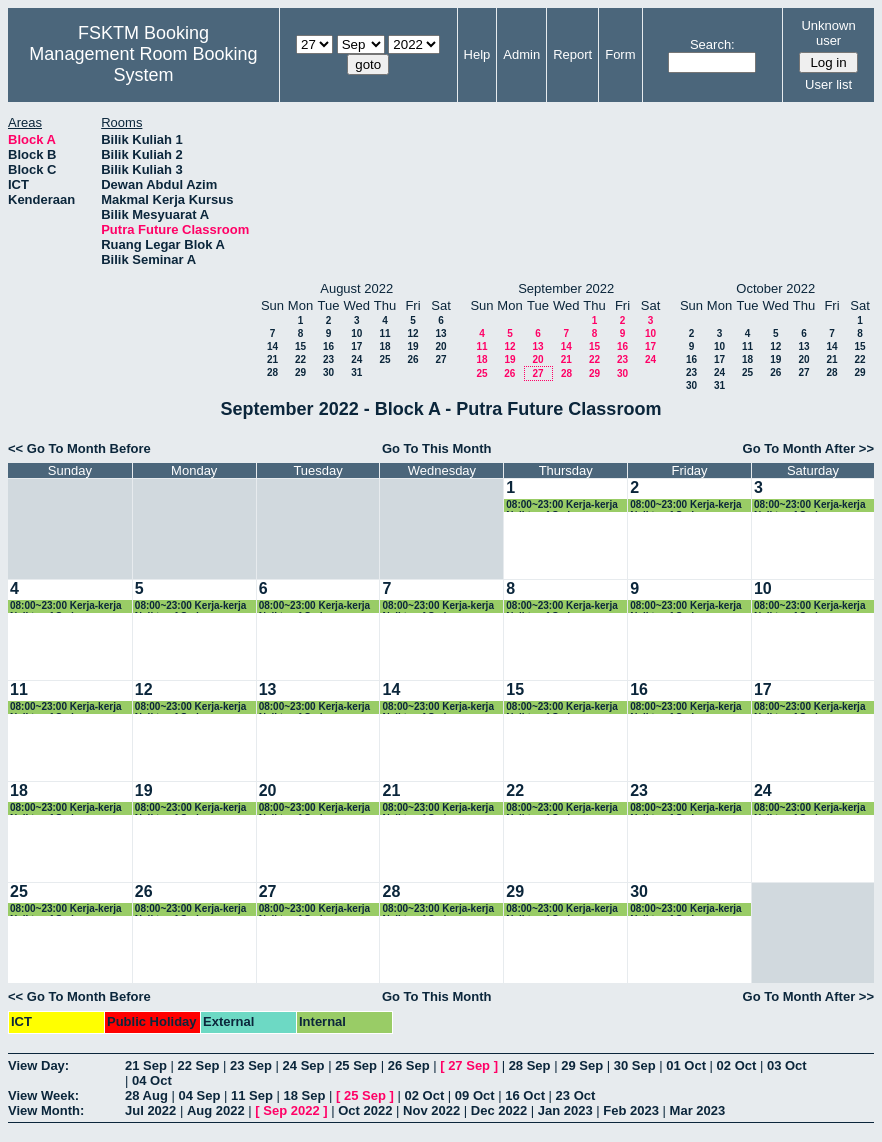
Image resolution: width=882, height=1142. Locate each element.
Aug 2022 (216, 1110)
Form (620, 54)
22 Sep (199, 1065)
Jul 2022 (150, 1110)
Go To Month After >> (808, 448)
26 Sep (409, 1065)
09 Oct (475, 1095)
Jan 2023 (565, 1110)
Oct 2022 (365, 1110)
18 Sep (305, 1095)
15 (300, 346)
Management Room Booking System (143, 64)
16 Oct (525, 1095)
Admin (521, 54)
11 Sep (252, 1095)
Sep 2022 (291, 1110)
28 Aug (146, 1095)
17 (356, 346)
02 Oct (737, 1065)
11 (384, 333)
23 (328, 359)
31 (356, 372)
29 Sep (582, 1065)
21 (272, 359)
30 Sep (635, 1065)
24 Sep (304, 1065)
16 (328, 346)
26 (412, 359)
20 (440, 346)
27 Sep (469, 1065)
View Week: (43, 1095)
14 (272, 346)
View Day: (38, 1065)
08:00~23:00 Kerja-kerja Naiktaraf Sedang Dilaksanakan (561, 505)
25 (384, 359)
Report (572, 54)
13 (440, 333)
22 (300, 359)
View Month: (46, 1110)
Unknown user (828, 33)
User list (828, 84)
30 (328, 372)
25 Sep (356, 1065)
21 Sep (146, 1065)
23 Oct (576, 1095)
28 (272, 372)
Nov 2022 (431, 1110)
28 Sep (530, 1065)
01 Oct (686, 1065)
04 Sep (199, 1095)
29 (300, 372)
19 (412, 346)
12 (412, 333)
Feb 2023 (631, 1110)
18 (384, 346)
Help (477, 54)
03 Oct (787, 1065)
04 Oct (152, 1080)
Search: (712, 44)
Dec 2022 (499, 1110)
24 (356, 359)
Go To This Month (437, 448)
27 (440, 359)
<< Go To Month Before (79, 448)
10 (356, 333)
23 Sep (251, 1065)
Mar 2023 (698, 1110)
